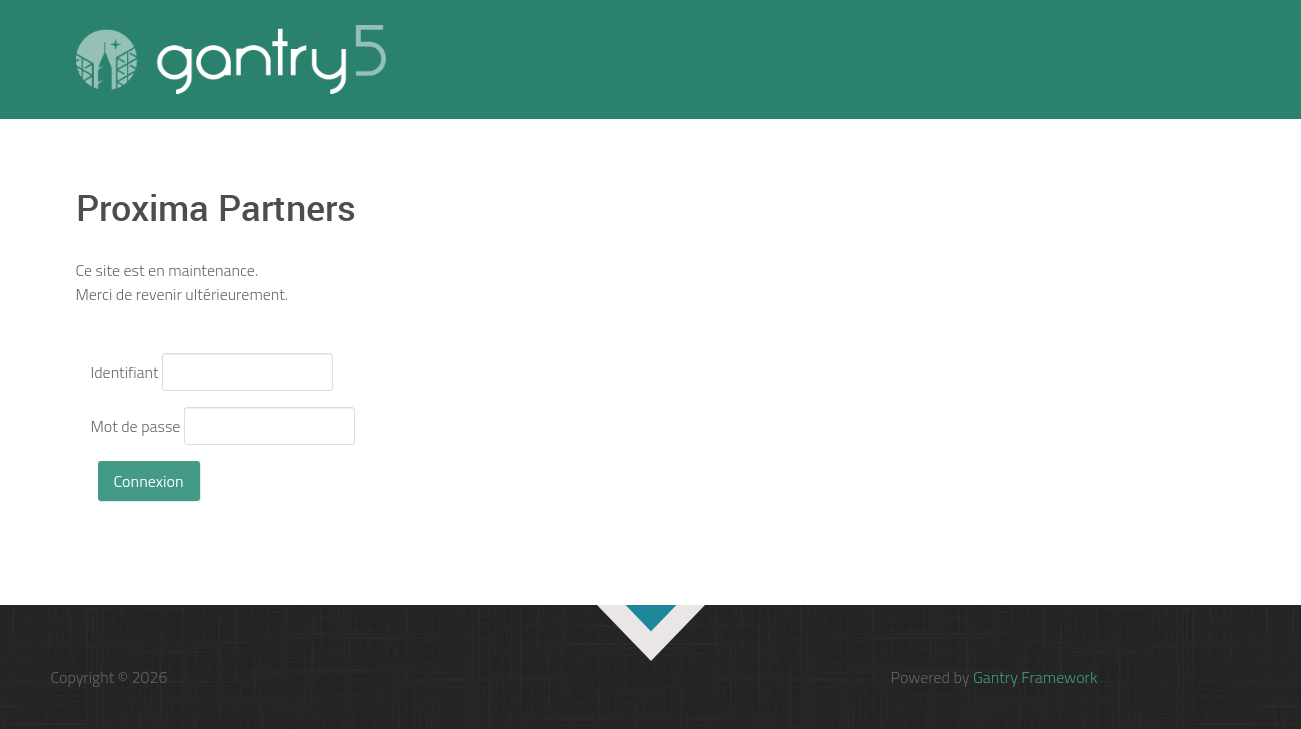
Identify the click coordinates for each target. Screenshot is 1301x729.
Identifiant (125, 372)
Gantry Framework (1035, 677)
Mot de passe (136, 426)
